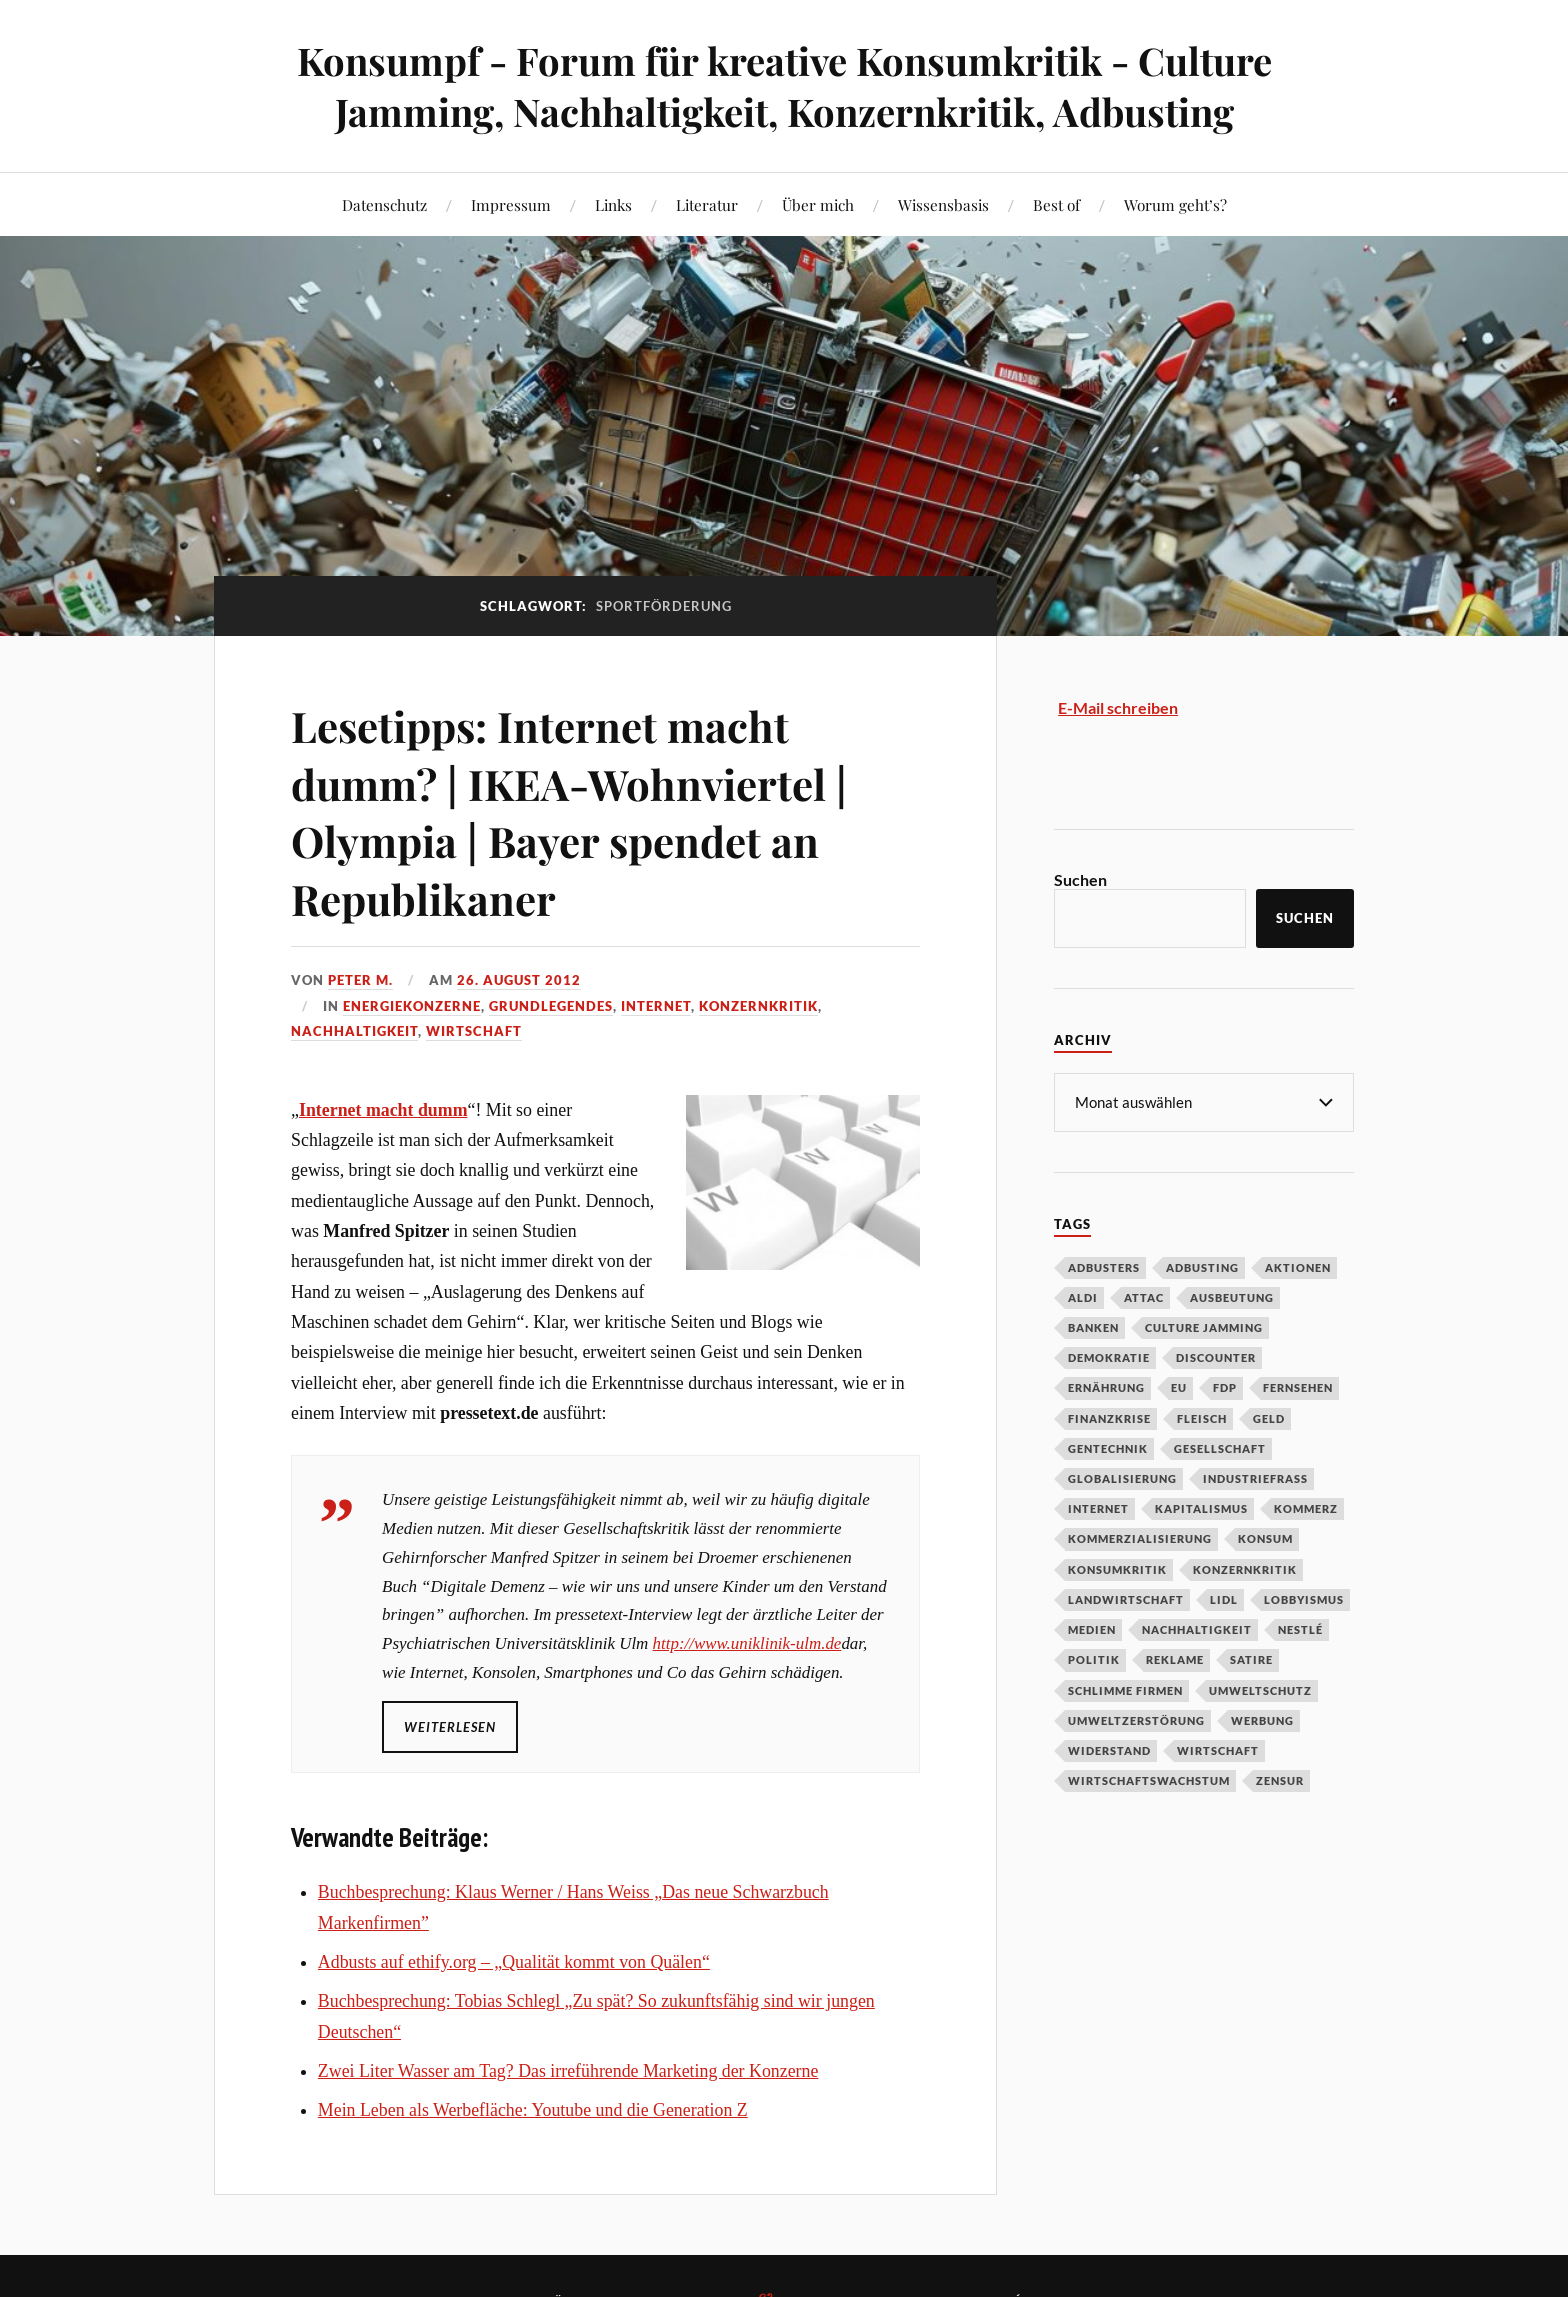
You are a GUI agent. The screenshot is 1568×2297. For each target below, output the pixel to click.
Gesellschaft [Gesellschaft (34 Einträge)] (1220, 1447)
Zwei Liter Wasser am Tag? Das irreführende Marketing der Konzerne (568, 2071)
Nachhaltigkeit (354, 1031)
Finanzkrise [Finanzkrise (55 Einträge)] (1109, 1417)
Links (613, 204)
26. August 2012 (519, 980)
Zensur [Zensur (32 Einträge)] (1280, 1779)
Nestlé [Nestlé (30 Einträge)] (1300, 1628)
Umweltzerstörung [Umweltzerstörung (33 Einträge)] (1136, 1719)
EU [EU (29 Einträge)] (1179, 1386)
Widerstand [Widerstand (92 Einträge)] (1109, 1749)
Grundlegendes (551, 1006)
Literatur (707, 204)
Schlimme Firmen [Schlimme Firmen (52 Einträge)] (1125, 1689)
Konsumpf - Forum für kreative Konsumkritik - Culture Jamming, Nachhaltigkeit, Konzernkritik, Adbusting (784, 86)
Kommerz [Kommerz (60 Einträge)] (1306, 1507)
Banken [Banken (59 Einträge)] (1093, 1326)
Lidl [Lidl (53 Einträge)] (1224, 1598)
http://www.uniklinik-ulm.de (747, 1643)
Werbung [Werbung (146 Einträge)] (1262, 1719)
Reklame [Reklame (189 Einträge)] (1175, 1658)
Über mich (818, 204)
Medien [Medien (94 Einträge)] (1092, 1628)
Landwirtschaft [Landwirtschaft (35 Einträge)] (1126, 1598)
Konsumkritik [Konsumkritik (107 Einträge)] (1117, 1568)
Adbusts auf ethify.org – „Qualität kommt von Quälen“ (514, 1962)
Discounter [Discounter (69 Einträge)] (1216, 1356)
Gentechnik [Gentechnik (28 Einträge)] (1108, 1447)
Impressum (511, 204)
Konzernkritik (758, 1006)
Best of (1056, 204)
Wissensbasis (943, 204)
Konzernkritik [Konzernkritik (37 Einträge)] (1245, 1568)
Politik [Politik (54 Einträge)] (1094, 1658)
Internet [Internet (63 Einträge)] (1098, 1507)
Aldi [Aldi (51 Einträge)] (1083, 1296)
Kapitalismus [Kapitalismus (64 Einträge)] (1201, 1507)
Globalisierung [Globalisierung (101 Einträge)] (1122, 1477)
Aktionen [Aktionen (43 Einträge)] (1298, 1266)
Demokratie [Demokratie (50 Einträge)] (1109, 1356)
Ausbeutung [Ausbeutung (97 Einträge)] (1232, 1296)
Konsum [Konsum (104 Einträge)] (1265, 1537)
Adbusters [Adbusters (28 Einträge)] (1104, 1266)
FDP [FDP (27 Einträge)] (1225, 1386)
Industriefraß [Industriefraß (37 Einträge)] (1255, 1477)
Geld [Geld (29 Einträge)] (1269, 1417)
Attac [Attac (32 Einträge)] (1144, 1296)
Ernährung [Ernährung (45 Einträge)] (1106, 1386)
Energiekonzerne (412, 1006)
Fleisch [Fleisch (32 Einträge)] (1202, 1417)
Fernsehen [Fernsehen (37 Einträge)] (1298, 1386)
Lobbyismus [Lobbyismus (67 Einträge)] (1304, 1598)
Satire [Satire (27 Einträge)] (1251, 1658)
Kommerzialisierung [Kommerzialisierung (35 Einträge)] (1140, 1537)
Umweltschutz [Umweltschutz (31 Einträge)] (1260, 1689)
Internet (656, 1006)
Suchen (1080, 879)
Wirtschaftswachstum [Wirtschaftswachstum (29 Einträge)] (1149, 1779)
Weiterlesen (450, 1727)
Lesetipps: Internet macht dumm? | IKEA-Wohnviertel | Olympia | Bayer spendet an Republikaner (582, 810)
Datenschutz (384, 204)
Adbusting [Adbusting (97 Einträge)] (1202, 1266)
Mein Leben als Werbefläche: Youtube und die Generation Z (533, 2110)
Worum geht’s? (1175, 204)
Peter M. (360, 980)
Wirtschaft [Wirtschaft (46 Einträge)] (1218, 1749)
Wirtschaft (474, 1031)
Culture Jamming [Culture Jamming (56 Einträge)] (1204, 1326)
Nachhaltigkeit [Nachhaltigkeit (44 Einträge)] (1197, 1628)
